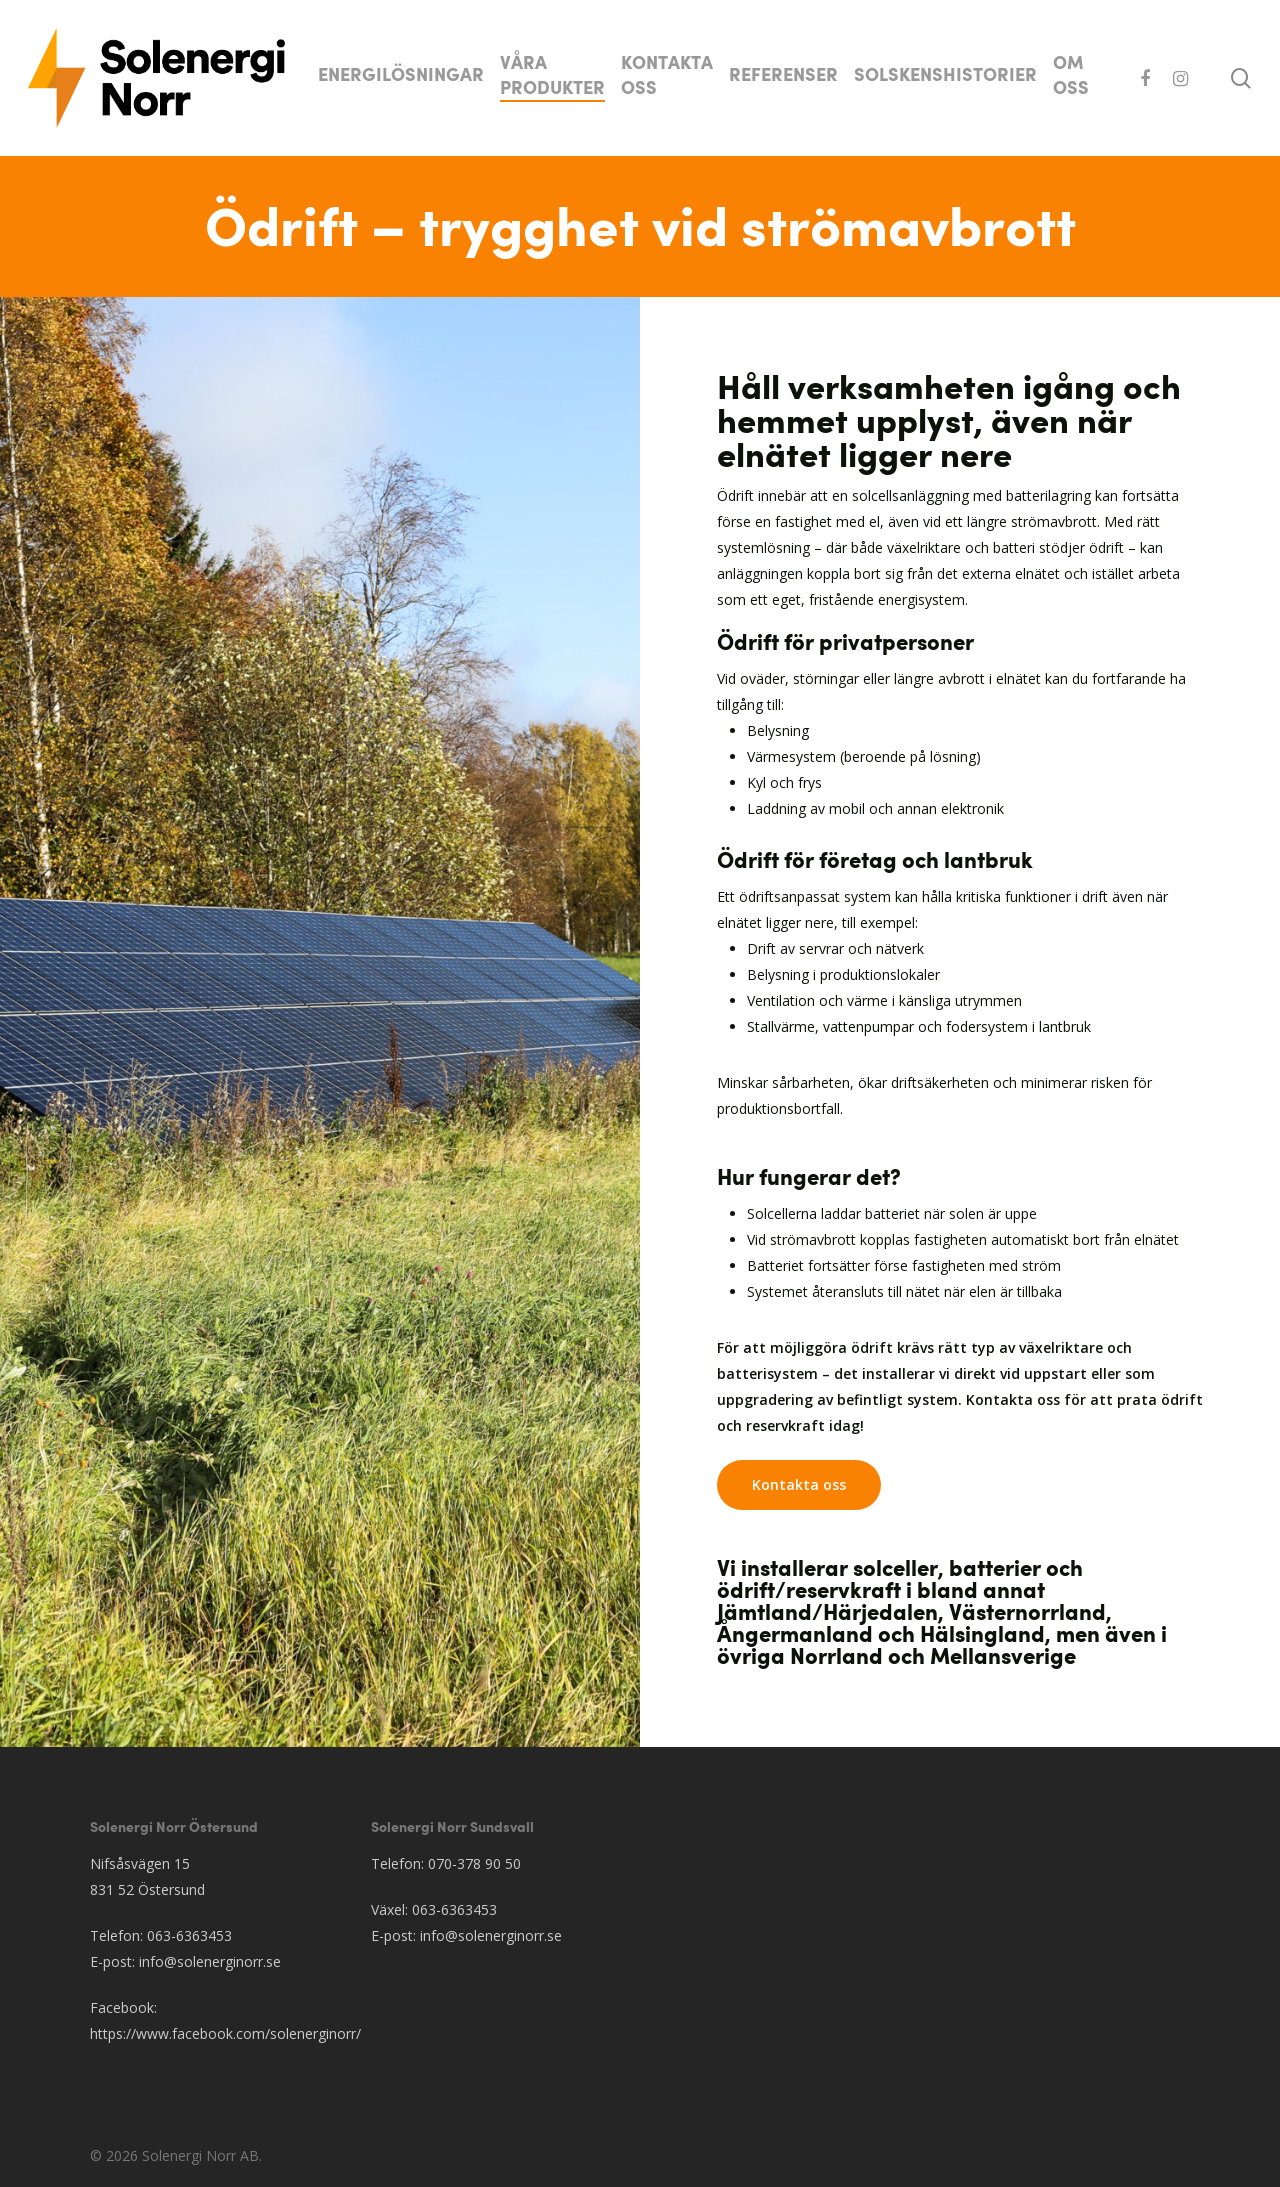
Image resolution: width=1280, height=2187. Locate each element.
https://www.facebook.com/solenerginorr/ (225, 2033)
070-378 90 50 (474, 1863)
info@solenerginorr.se (210, 1961)
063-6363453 (189, 1935)
